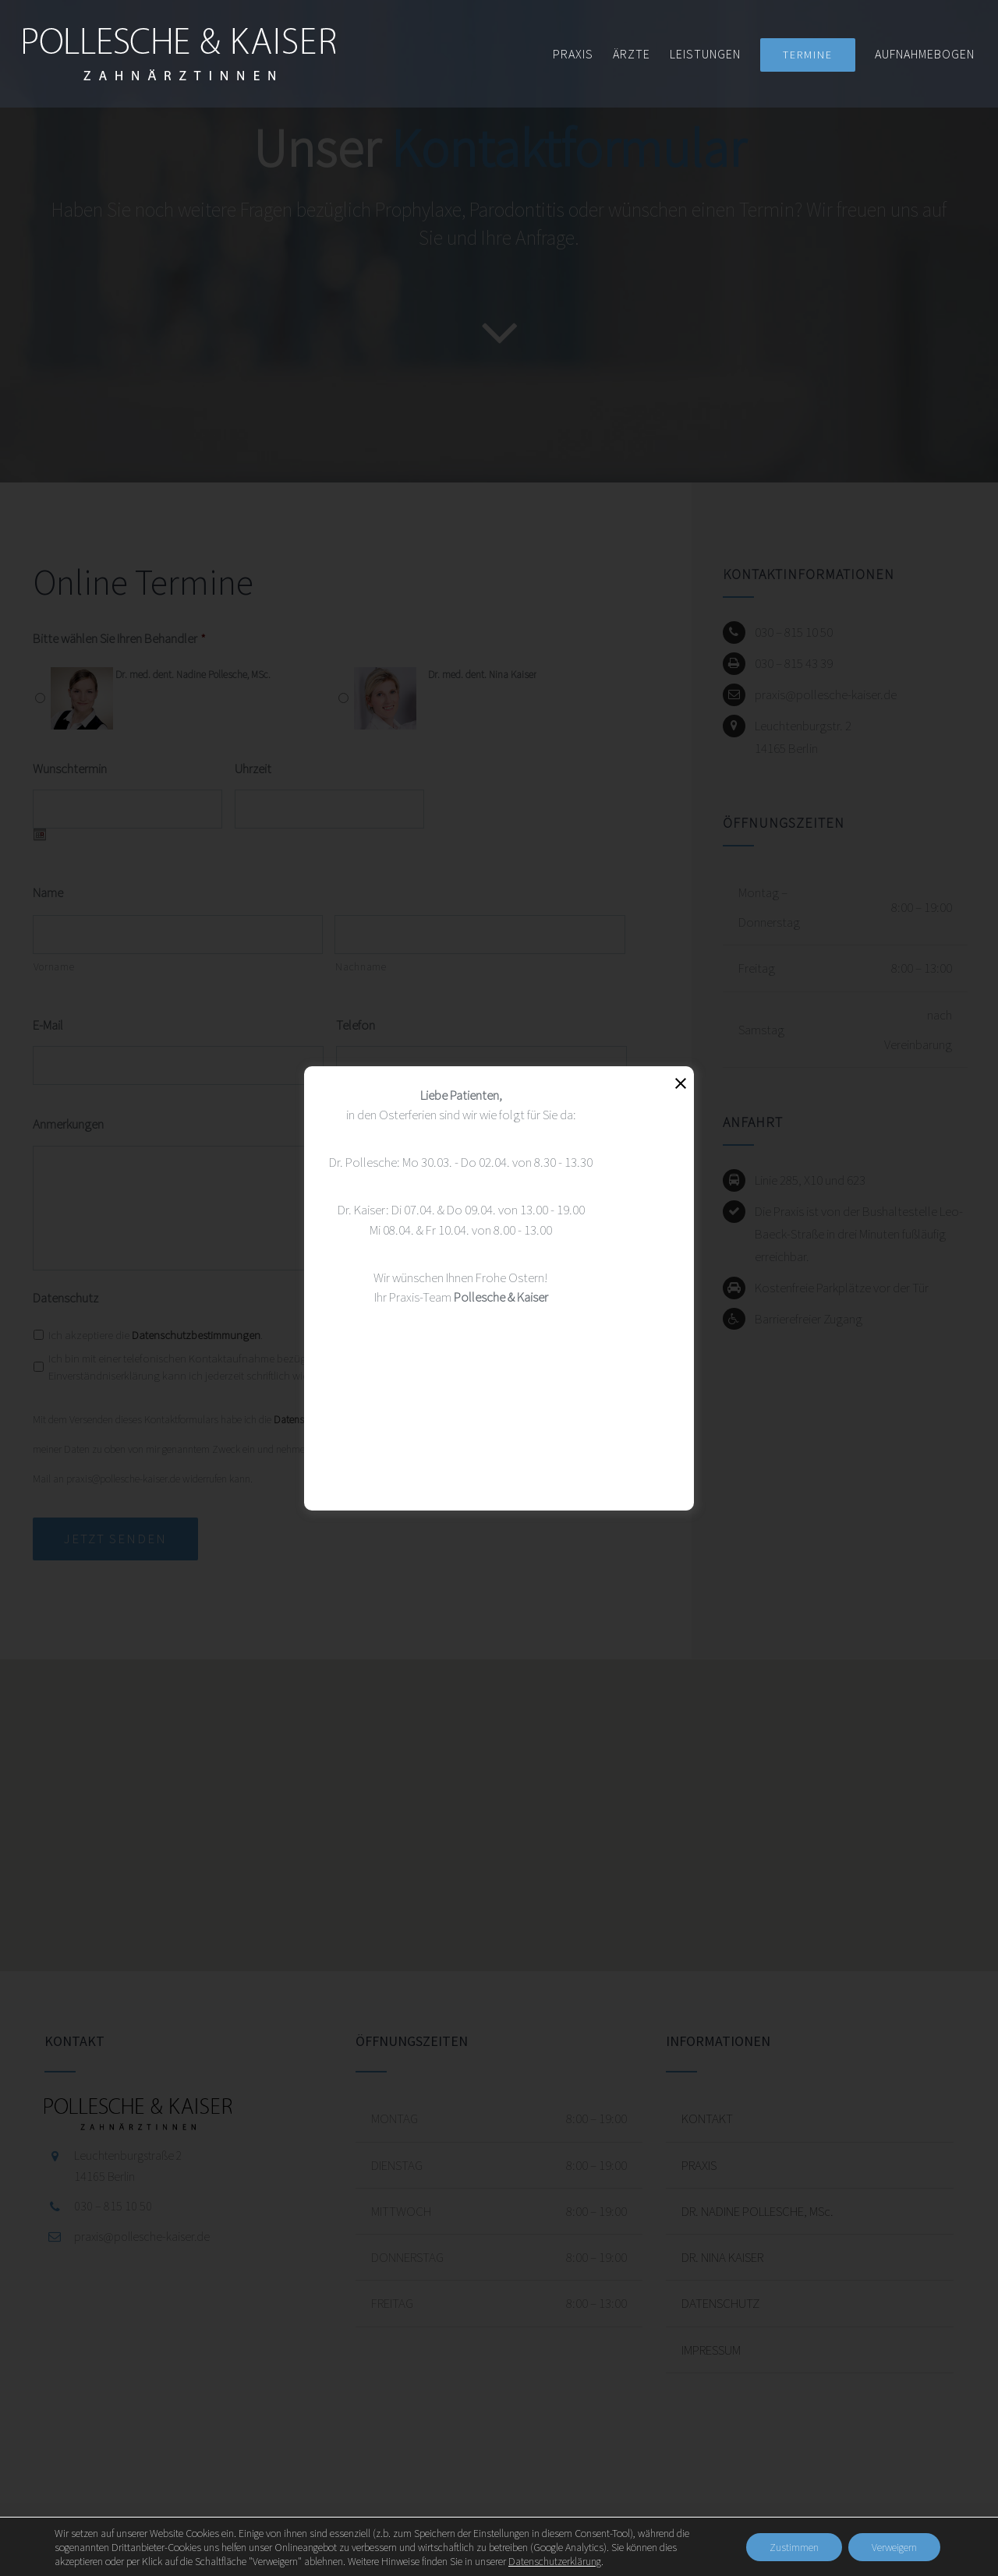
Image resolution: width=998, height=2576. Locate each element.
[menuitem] (583, 54)
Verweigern (894, 2547)
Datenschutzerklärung (554, 2561)
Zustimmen (794, 2547)
